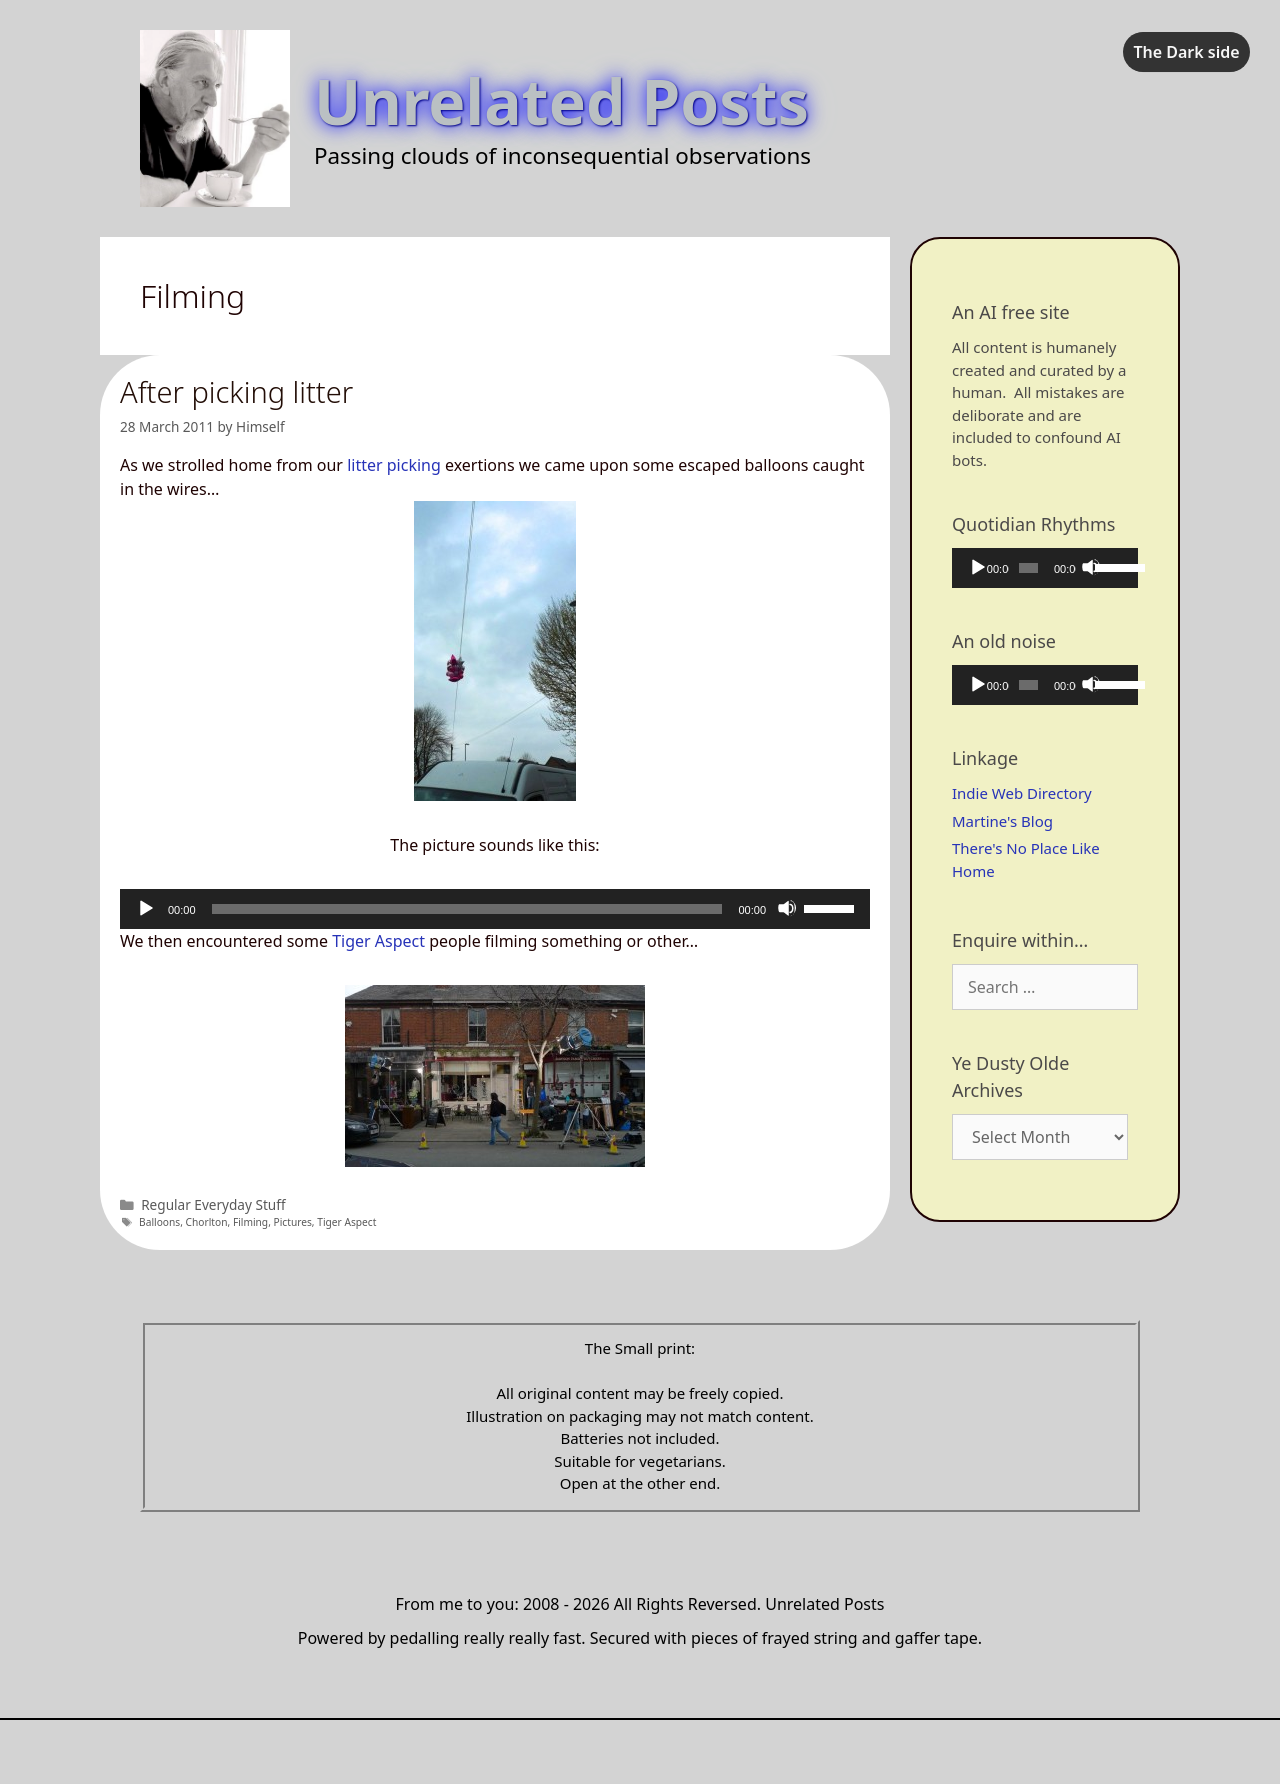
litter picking (394, 465)
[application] (495, 909)
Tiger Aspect (378, 941)
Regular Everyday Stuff (213, 1204)
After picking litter (236, 391)
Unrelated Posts (561, 100)
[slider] (467, 909)
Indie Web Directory (1022, 793)
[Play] (145, 908)
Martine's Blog (1002, 821)
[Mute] (787, 908)
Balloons (159, 1222)
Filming (250, 1222)
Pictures (293, 1222)
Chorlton (207, 1222)
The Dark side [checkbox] (1186, 52)
